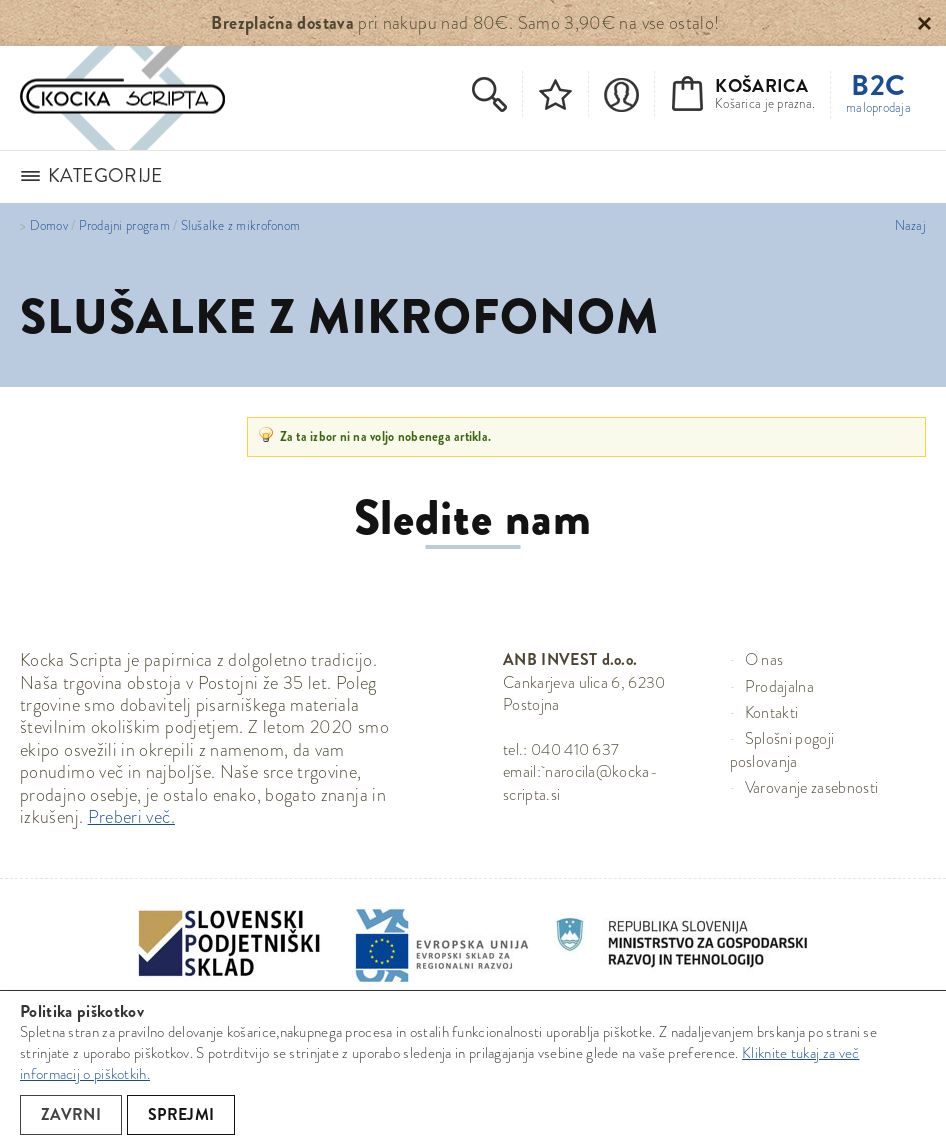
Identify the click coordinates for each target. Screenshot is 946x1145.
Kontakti (772, 712)
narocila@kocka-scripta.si (580, 782)
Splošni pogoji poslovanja (782, 749)
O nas (764, 659)
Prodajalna (779, 686)
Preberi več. (131, 817)
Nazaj (910, 226)
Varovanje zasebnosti (811, 787)
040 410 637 (575, 749)
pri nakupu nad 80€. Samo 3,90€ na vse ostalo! (465, 23)
